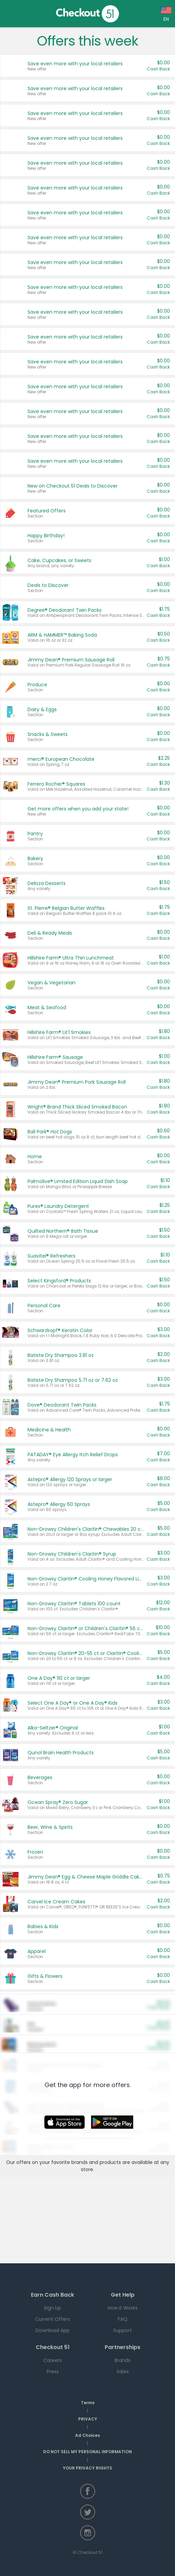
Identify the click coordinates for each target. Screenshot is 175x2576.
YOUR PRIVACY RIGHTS (87, 2468)
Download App (53, 2330)
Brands (122, 2360)
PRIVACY (87, 2419)
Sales (123, 2371)
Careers (52, 2360)
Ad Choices (87, 2435)
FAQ (122, 2319)
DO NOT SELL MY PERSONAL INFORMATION (87, 2452)
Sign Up (52, 2307)
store (87, 2169)
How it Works (123, 2307)
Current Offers (52, 2319)
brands (79, 2162)
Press (53, 2371)
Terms (87, 2403)
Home (10, 13)
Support (122, 2330)
